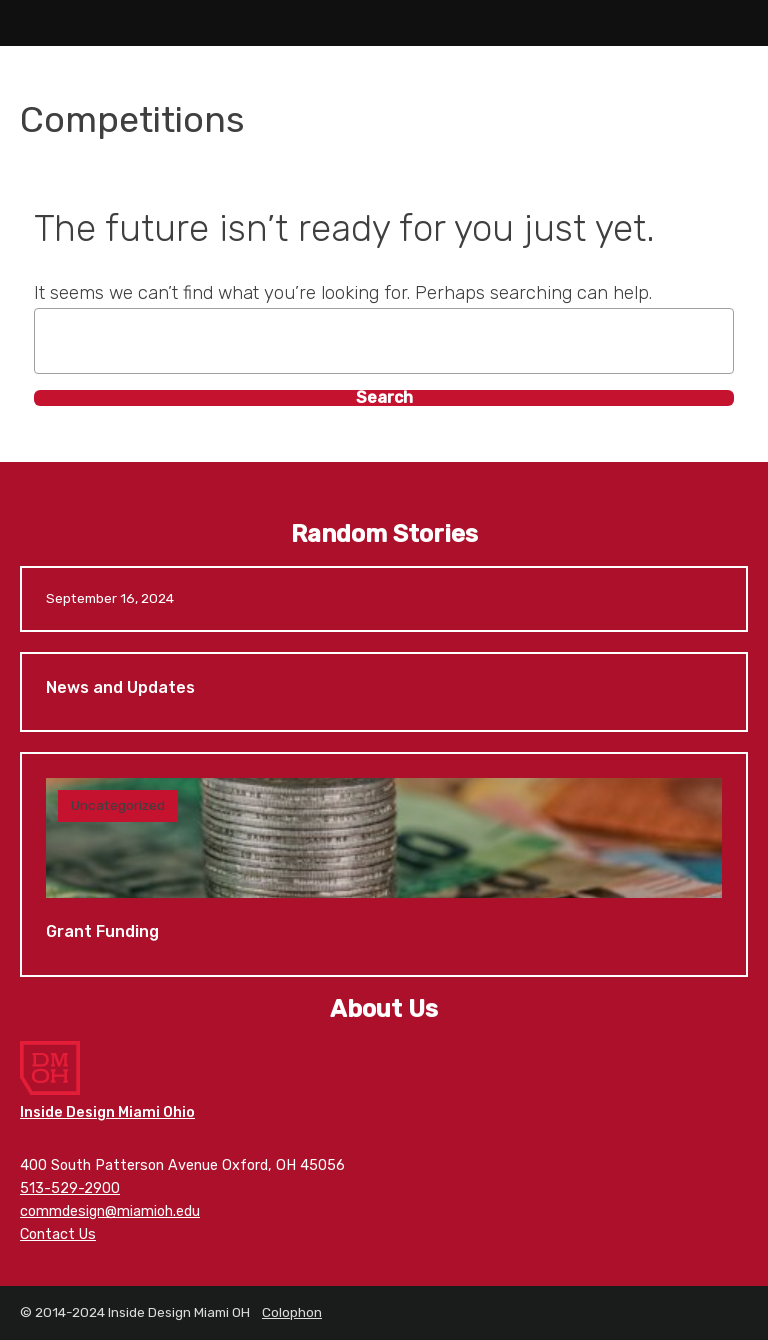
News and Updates (384, 692)
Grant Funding (384, 864)
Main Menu (23, 23)
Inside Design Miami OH (384, 23)
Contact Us (58, 1234)
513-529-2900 (70, 1188)
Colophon (292, 1312)
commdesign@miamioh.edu (110, 1211)
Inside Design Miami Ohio (107, 1112)
